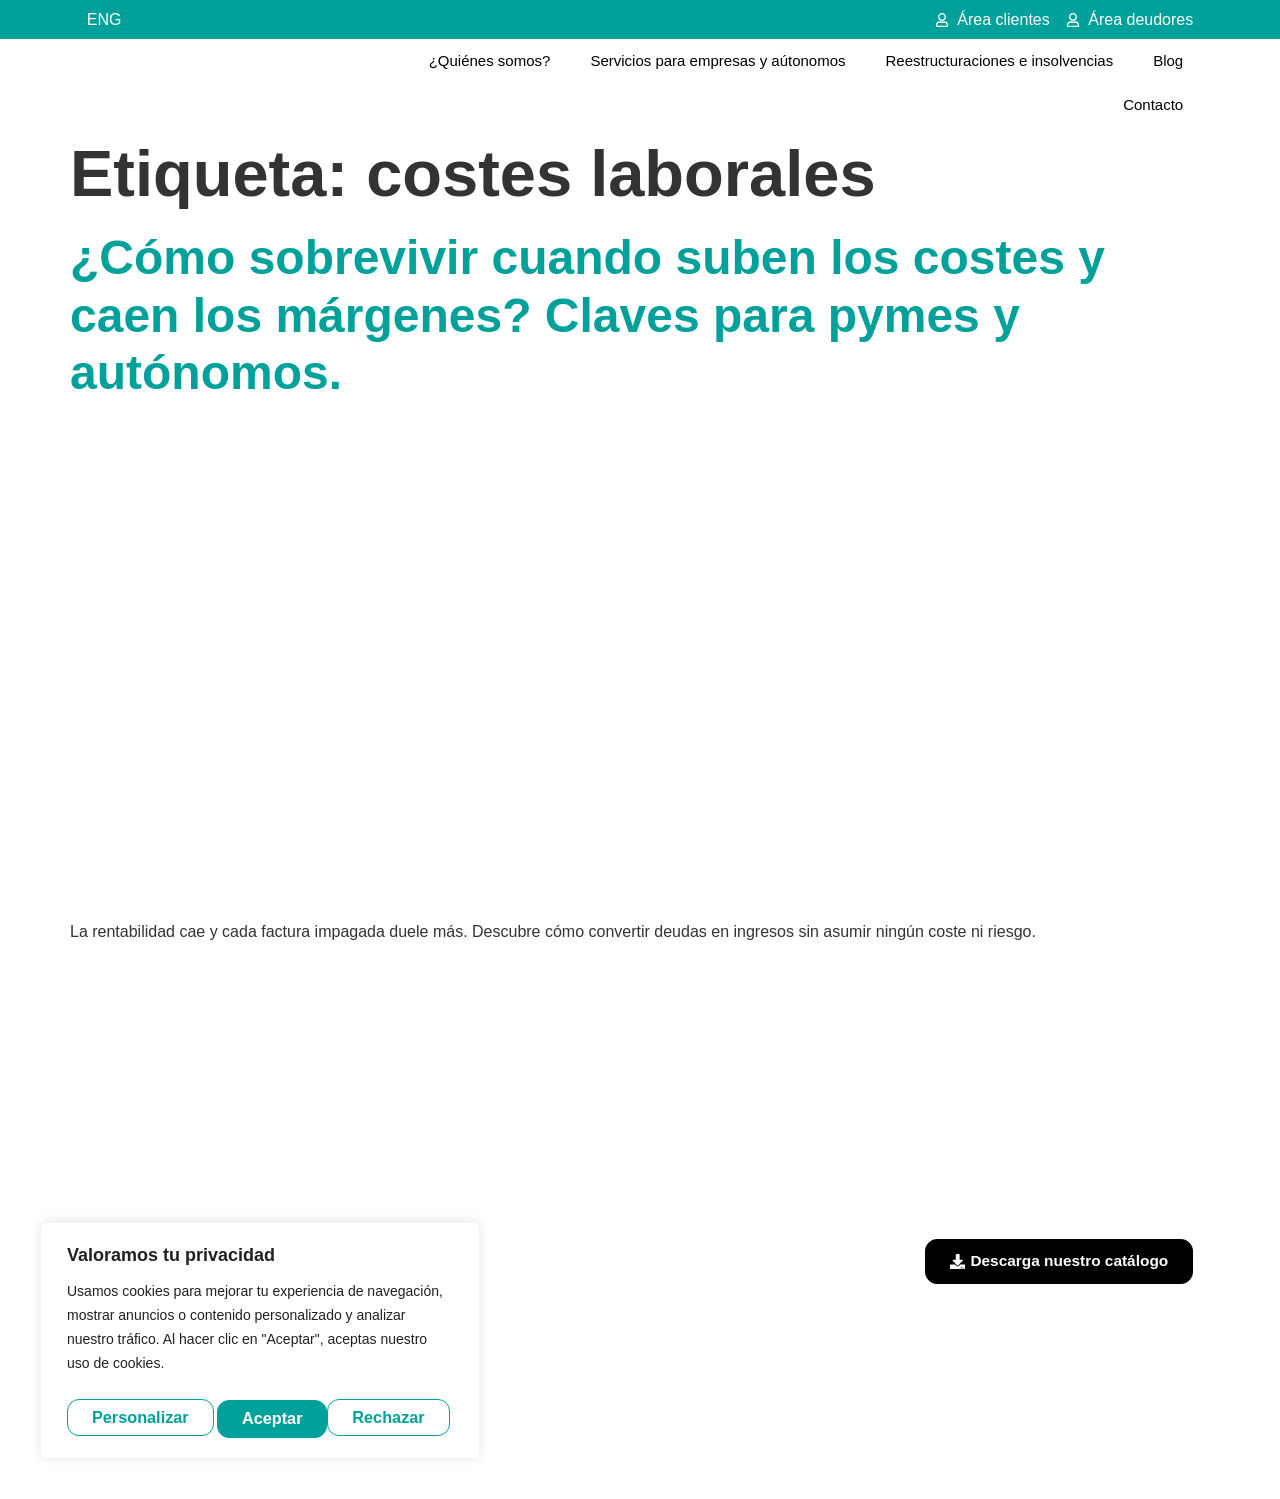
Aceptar (400, 1417)
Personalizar (139, 1417)
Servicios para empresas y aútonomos (717, 60)
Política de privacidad (683, 1452)
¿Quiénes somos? (490, 60)
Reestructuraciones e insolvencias (1000, 60)
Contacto (1153, 104)
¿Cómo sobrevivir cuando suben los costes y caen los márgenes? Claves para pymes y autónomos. (587, 315)
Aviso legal (563, 1452)
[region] (260, 1344)
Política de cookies (828, 1452)
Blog (1168, 60)
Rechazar (280, 1417)
